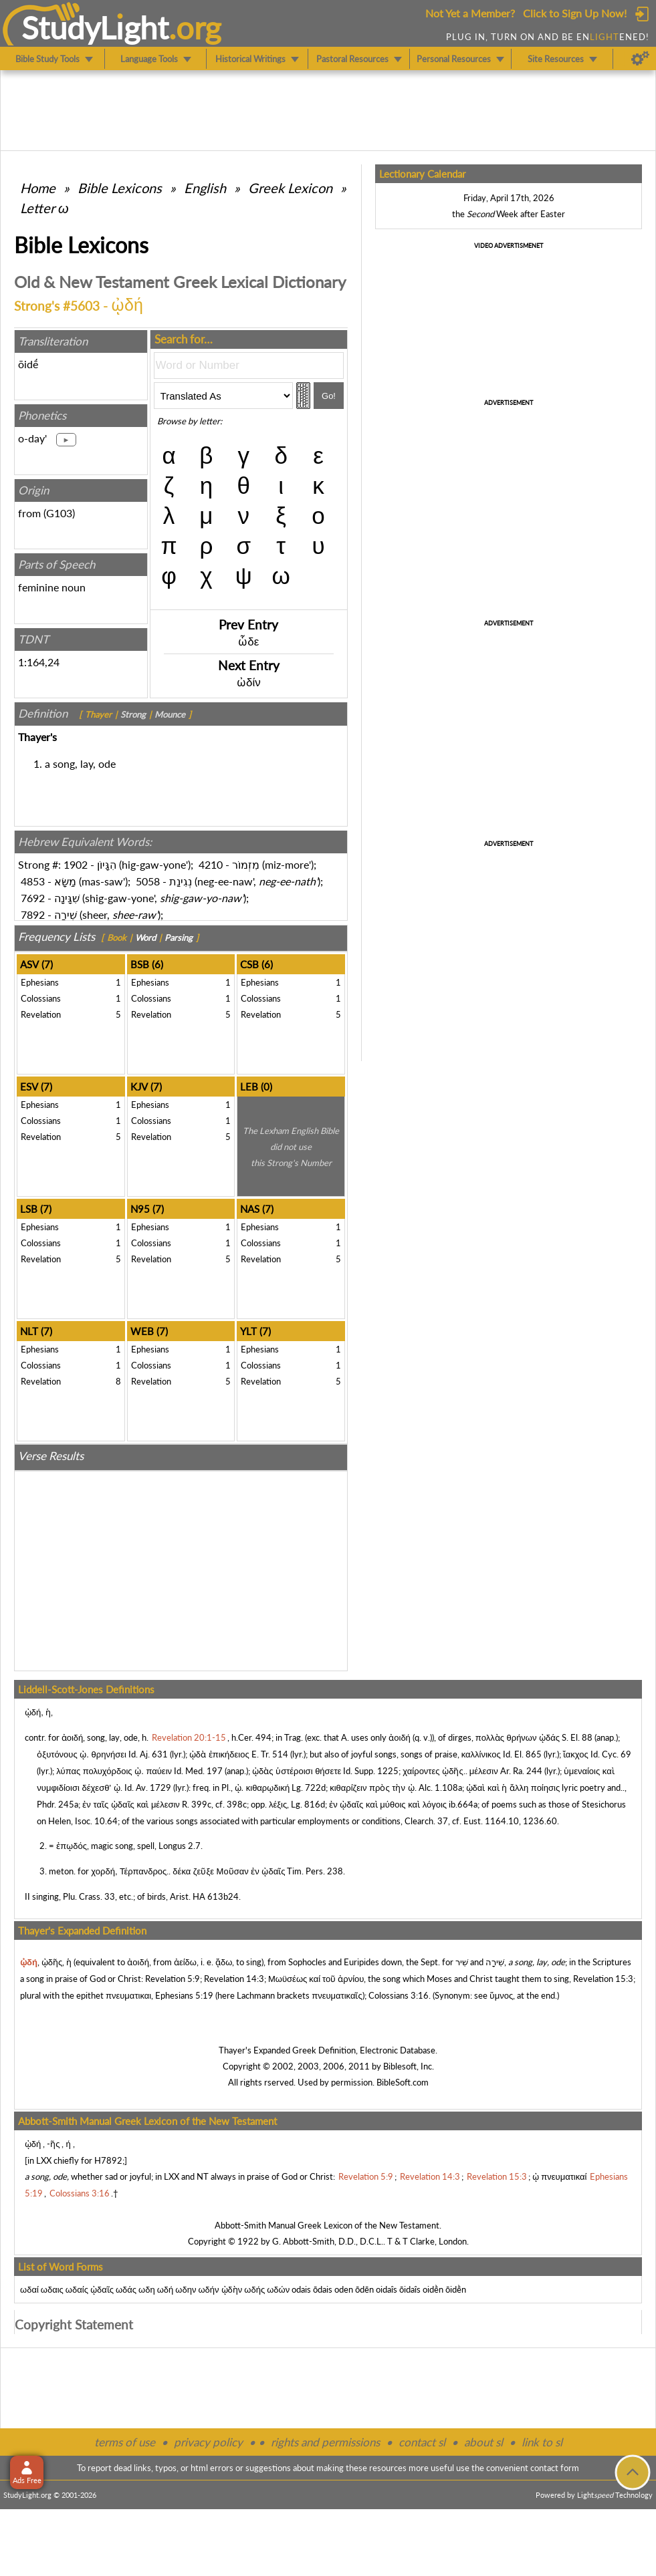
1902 (76, 864)
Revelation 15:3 (603, 1978)
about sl (483, 2442)
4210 (211, 864)
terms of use (124, 2442)
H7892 (108, 2160)
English (205, 188)
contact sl (422, 2442)
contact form (554, 2467)
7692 (33, 897)
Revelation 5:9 (172, 1978)
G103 (59, 513)
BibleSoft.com (402, 2082)
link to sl (542, 2442)
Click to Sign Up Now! (575, 13)
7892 (33, 914)
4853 (33, 881)
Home (38, 188)
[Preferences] (640, 59)
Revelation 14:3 (234, 1978)
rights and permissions (325, 2442)
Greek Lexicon (290, 188)
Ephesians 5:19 (184, 1995)
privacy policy (208, 2442)
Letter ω (44, 208)
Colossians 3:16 (398, 1995)
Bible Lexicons (120, 188)
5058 (148, 881)
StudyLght (95, 27)
